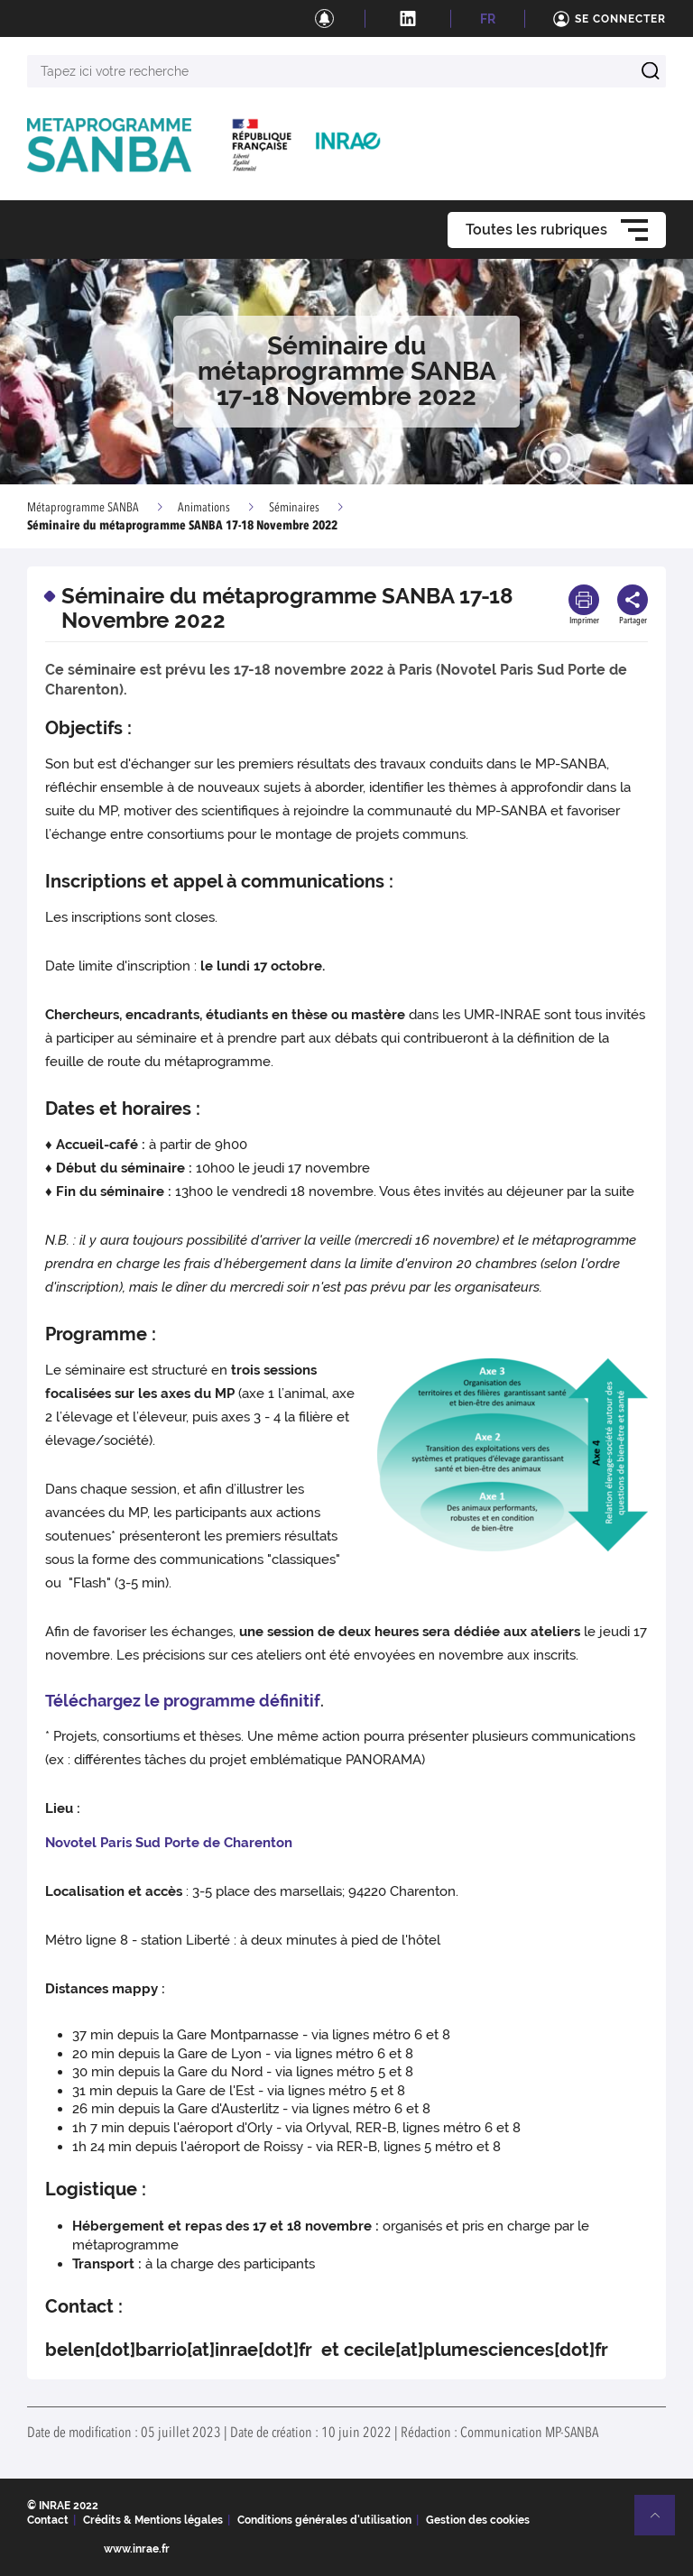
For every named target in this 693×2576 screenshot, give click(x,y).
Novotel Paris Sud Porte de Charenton (168, 1843)
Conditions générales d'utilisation (324, 2520)
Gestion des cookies (478, 2520)
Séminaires (294, 507)
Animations (204, 507)
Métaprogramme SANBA (83, 507)
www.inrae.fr (137, 2549)
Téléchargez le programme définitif (182, 1700)
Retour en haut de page (662, 2522)
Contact (48, 2520)
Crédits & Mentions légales (153, 2520)
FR (487, 19)
